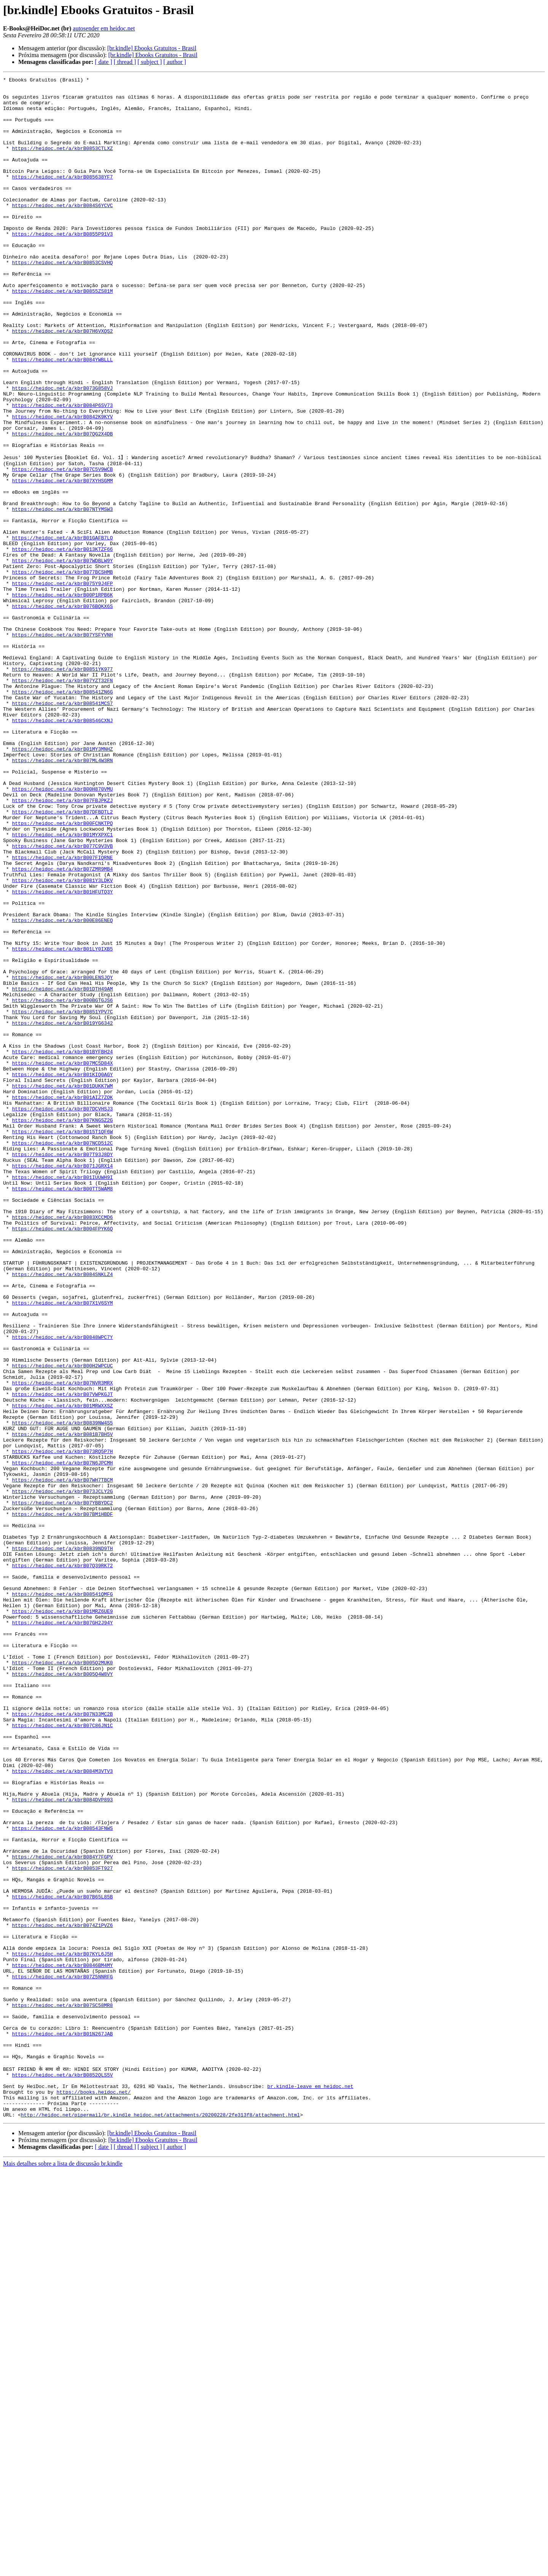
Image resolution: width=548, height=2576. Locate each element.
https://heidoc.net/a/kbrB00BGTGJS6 (62, 1184)
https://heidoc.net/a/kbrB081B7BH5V (62, 1705)
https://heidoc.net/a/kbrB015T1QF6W (62, 1341)
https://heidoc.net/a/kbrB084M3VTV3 (62, 2109)
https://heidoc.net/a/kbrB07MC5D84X (62, 1259)
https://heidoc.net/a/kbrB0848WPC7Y (62, 1588)
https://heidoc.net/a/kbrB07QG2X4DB (62, 505)
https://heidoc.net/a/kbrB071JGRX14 (62, 1383)
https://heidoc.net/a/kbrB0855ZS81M (62, 334)
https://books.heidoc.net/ (93, 2493)
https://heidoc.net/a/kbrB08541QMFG (62, 1896)
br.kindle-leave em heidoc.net (310, 2486)
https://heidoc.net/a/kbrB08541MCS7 (62, 828)
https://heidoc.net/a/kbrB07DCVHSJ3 (62, 1314)
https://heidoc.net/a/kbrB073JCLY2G (62, 1773)
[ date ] (103, 62)
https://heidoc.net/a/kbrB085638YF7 (62, 197)
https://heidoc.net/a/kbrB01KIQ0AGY (62, 1273)
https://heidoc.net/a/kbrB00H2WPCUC (62, 1622)
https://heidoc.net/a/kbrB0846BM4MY (62, 2342)
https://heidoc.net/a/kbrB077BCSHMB (62, 670)
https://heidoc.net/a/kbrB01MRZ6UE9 (62, 1917)
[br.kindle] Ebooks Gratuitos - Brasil (151, 48)
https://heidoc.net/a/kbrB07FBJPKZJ (62, 944)
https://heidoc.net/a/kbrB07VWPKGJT (62, 1657)
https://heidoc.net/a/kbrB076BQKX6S (62, 711)
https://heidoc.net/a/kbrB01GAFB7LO (62, 629)
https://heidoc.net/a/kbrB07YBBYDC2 (62, 1787)
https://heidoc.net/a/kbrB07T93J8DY (62, 1369)
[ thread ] (125, 62)
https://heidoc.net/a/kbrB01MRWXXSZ (62, 1670)
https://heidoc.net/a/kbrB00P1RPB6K (62, 697)
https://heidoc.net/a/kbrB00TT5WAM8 (62, 1410)
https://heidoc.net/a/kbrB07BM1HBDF (62, 1801)
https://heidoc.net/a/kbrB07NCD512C (62, 1355)
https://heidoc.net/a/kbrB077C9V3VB (62, 999)
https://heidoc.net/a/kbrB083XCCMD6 (62, 1444)
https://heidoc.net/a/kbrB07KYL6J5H (62, 2328)
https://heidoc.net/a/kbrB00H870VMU (62, 930)
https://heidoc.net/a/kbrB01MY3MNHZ (62, 882)
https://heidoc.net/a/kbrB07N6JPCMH (62, 1739)
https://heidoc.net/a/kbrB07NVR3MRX (62, 1643)
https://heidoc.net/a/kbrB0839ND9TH (62, 1842)
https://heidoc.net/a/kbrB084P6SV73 (62, 471)
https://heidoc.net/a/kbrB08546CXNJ (62, 848)
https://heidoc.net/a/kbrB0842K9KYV (62, 485)
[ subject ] (149, 62)
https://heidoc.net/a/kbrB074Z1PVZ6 (62, 2294)
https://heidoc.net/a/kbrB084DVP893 (62, 2143)
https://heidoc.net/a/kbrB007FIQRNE (62, 1013)
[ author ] (174, 62)
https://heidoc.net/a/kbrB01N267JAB (62, 2424)
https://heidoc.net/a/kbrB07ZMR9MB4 (62, 1026)
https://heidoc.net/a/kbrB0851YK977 (62, 786)
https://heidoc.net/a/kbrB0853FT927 (62, 2225)
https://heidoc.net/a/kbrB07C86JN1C (62, 2054)
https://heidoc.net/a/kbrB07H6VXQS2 (62, 382)
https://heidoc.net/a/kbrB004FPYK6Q (62, 1458)
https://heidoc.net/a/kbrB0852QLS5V (62, 2472)
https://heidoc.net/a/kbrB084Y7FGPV (62, 2212)
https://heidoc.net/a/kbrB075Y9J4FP (62, 684)
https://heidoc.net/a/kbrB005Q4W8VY (62, 1992)
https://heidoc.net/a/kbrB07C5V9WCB (62, 547)
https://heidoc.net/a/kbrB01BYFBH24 (62, 1246)
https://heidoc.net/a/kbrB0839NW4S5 (62, 1691)
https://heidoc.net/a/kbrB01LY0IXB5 (62, 1122)
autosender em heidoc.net (104, 28)
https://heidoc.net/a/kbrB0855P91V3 (62, 265)
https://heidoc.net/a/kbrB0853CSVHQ (62, 300)
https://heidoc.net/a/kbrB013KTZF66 (62, 643)
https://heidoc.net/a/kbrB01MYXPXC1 (62, 985)
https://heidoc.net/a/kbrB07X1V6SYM (62, 1547)
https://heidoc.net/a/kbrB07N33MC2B (62, 2040)
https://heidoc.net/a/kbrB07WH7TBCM (62, 1759)
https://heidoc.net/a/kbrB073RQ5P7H (62, 1725)
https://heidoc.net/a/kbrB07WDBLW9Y (62, 656)
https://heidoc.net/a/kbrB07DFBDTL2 (62, 958)
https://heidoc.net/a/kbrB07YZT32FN (62, 800)
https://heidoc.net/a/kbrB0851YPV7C (62, 1198)
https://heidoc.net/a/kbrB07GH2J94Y (62, 1931)
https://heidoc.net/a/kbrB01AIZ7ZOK (62, 1300)
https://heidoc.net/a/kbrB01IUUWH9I (62, 1396)
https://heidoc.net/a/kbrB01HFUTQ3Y (62, 1054)
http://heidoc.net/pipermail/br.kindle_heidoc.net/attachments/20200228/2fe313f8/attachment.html (160, 2520)
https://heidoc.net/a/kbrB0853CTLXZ (62, 163)
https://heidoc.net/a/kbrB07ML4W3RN (62, 896)
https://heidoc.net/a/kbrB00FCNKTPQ (62, 971)
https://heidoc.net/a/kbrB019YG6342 (62, 1211)
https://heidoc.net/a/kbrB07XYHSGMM (62, 560)
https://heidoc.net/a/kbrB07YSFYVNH (62, 745)
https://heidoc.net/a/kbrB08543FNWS (62, 2177)
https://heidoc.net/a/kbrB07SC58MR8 (62, 2390)
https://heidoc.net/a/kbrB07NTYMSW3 (62, 595)
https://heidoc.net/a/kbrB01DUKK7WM (62, 1287)
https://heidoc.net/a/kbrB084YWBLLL (62, 416)
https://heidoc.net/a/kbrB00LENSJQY (62, 1156)
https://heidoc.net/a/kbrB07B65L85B (62, 2260)
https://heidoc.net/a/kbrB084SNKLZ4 (62, 1513)
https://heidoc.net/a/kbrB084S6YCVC (62, 231)
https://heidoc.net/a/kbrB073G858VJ (62, 450)
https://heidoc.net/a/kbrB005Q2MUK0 (62, 1979)
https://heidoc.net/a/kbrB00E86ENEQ (62, 1088)
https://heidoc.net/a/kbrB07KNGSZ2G (62, 1328)
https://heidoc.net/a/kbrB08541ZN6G (62, 814)
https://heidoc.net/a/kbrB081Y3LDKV (62, 1040)
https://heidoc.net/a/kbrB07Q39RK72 (62, 1862)
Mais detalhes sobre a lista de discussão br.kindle (63, 2569)
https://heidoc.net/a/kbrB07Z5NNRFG (62, 2356)
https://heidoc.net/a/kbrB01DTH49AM (62, 1170)
